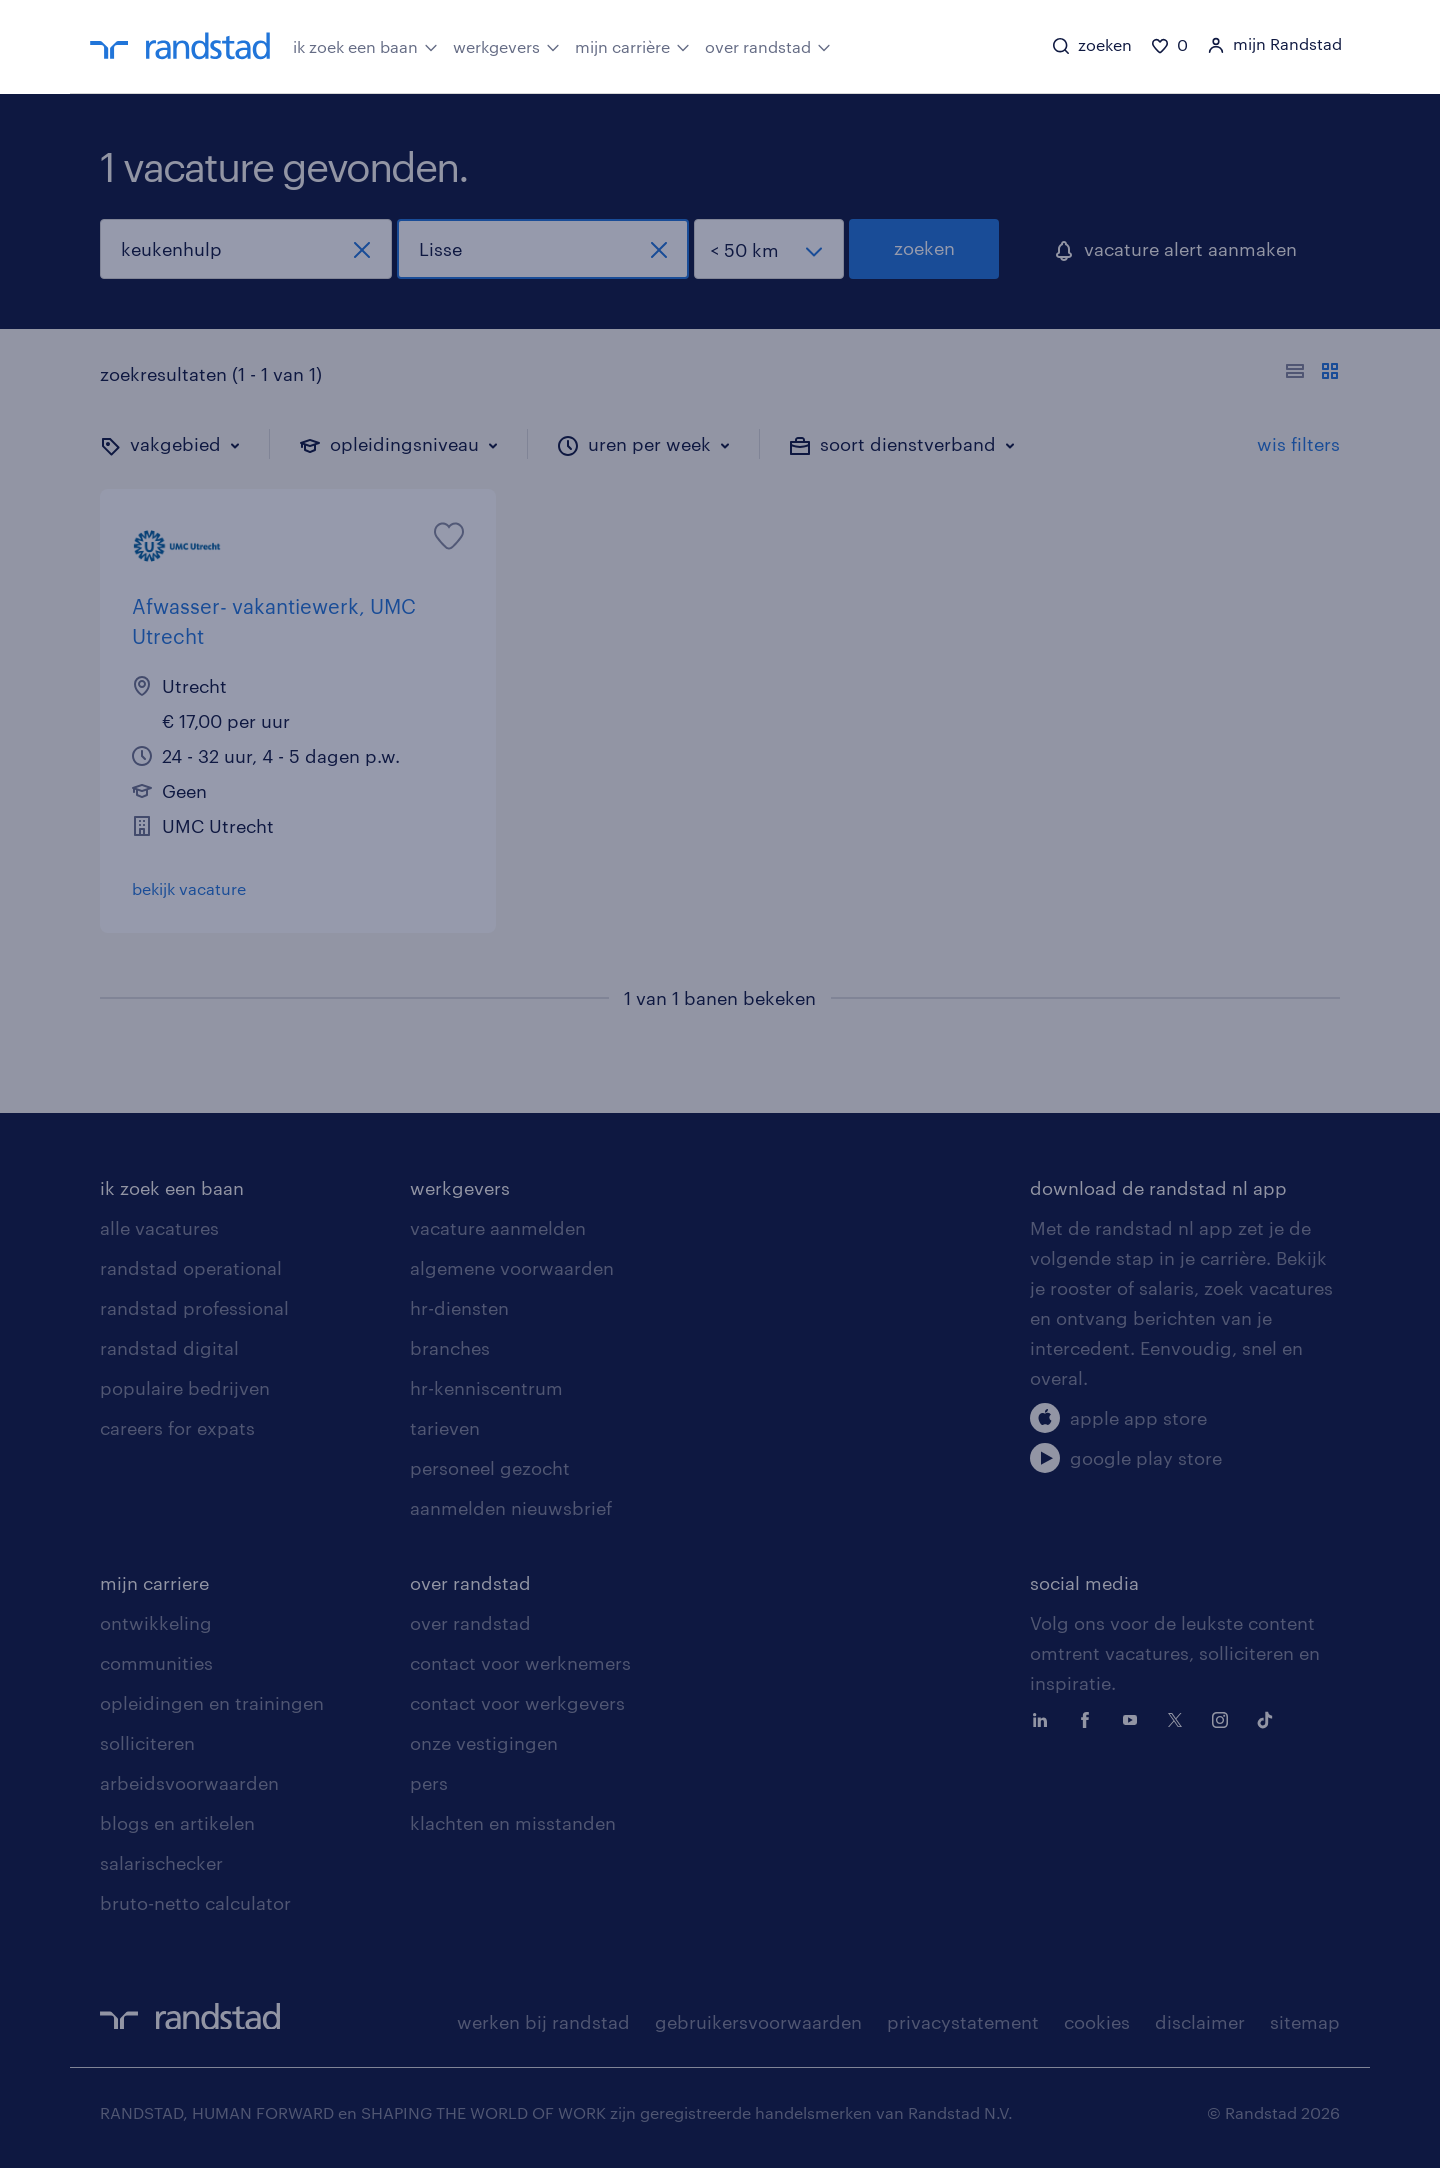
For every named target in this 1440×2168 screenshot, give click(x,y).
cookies (1097, 2022)
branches (450, 1348)
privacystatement (963, 2022)
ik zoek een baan (365, 45)
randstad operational (191, 1268)
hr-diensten (459, 1308)
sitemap (1305, 2022)
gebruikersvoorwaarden (758, 2022)
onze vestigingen (484, 1743)
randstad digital (169, 1348)
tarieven (445, 1428)
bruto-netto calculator (195, 1903)
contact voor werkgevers (517, 1703)
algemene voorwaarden (512, 1268)
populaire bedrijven (185, 1388)
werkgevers (506, 45)
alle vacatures (159, 1228)
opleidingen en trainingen (212, 1703)
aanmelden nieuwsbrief (511, 1508)
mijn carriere (154, 1583)
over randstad (768, 45)
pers (429, 1783)
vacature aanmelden (498, 1228)
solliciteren (147, 1743)
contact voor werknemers (520, 1663)
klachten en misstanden (513, 1823)
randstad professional (194, 1308)
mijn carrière (632, 45)
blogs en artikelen (177, 1823)
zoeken (924, 248)
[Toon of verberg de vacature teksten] (1312, 374)
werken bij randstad (543, 2022)
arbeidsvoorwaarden (189, 1783)
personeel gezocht (490, 1468)
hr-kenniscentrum (486, 1388)
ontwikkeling (156, 1623)
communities (156, 1663)
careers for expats (177, 1428)
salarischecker (161, 1863)
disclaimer (1200, 2022)
